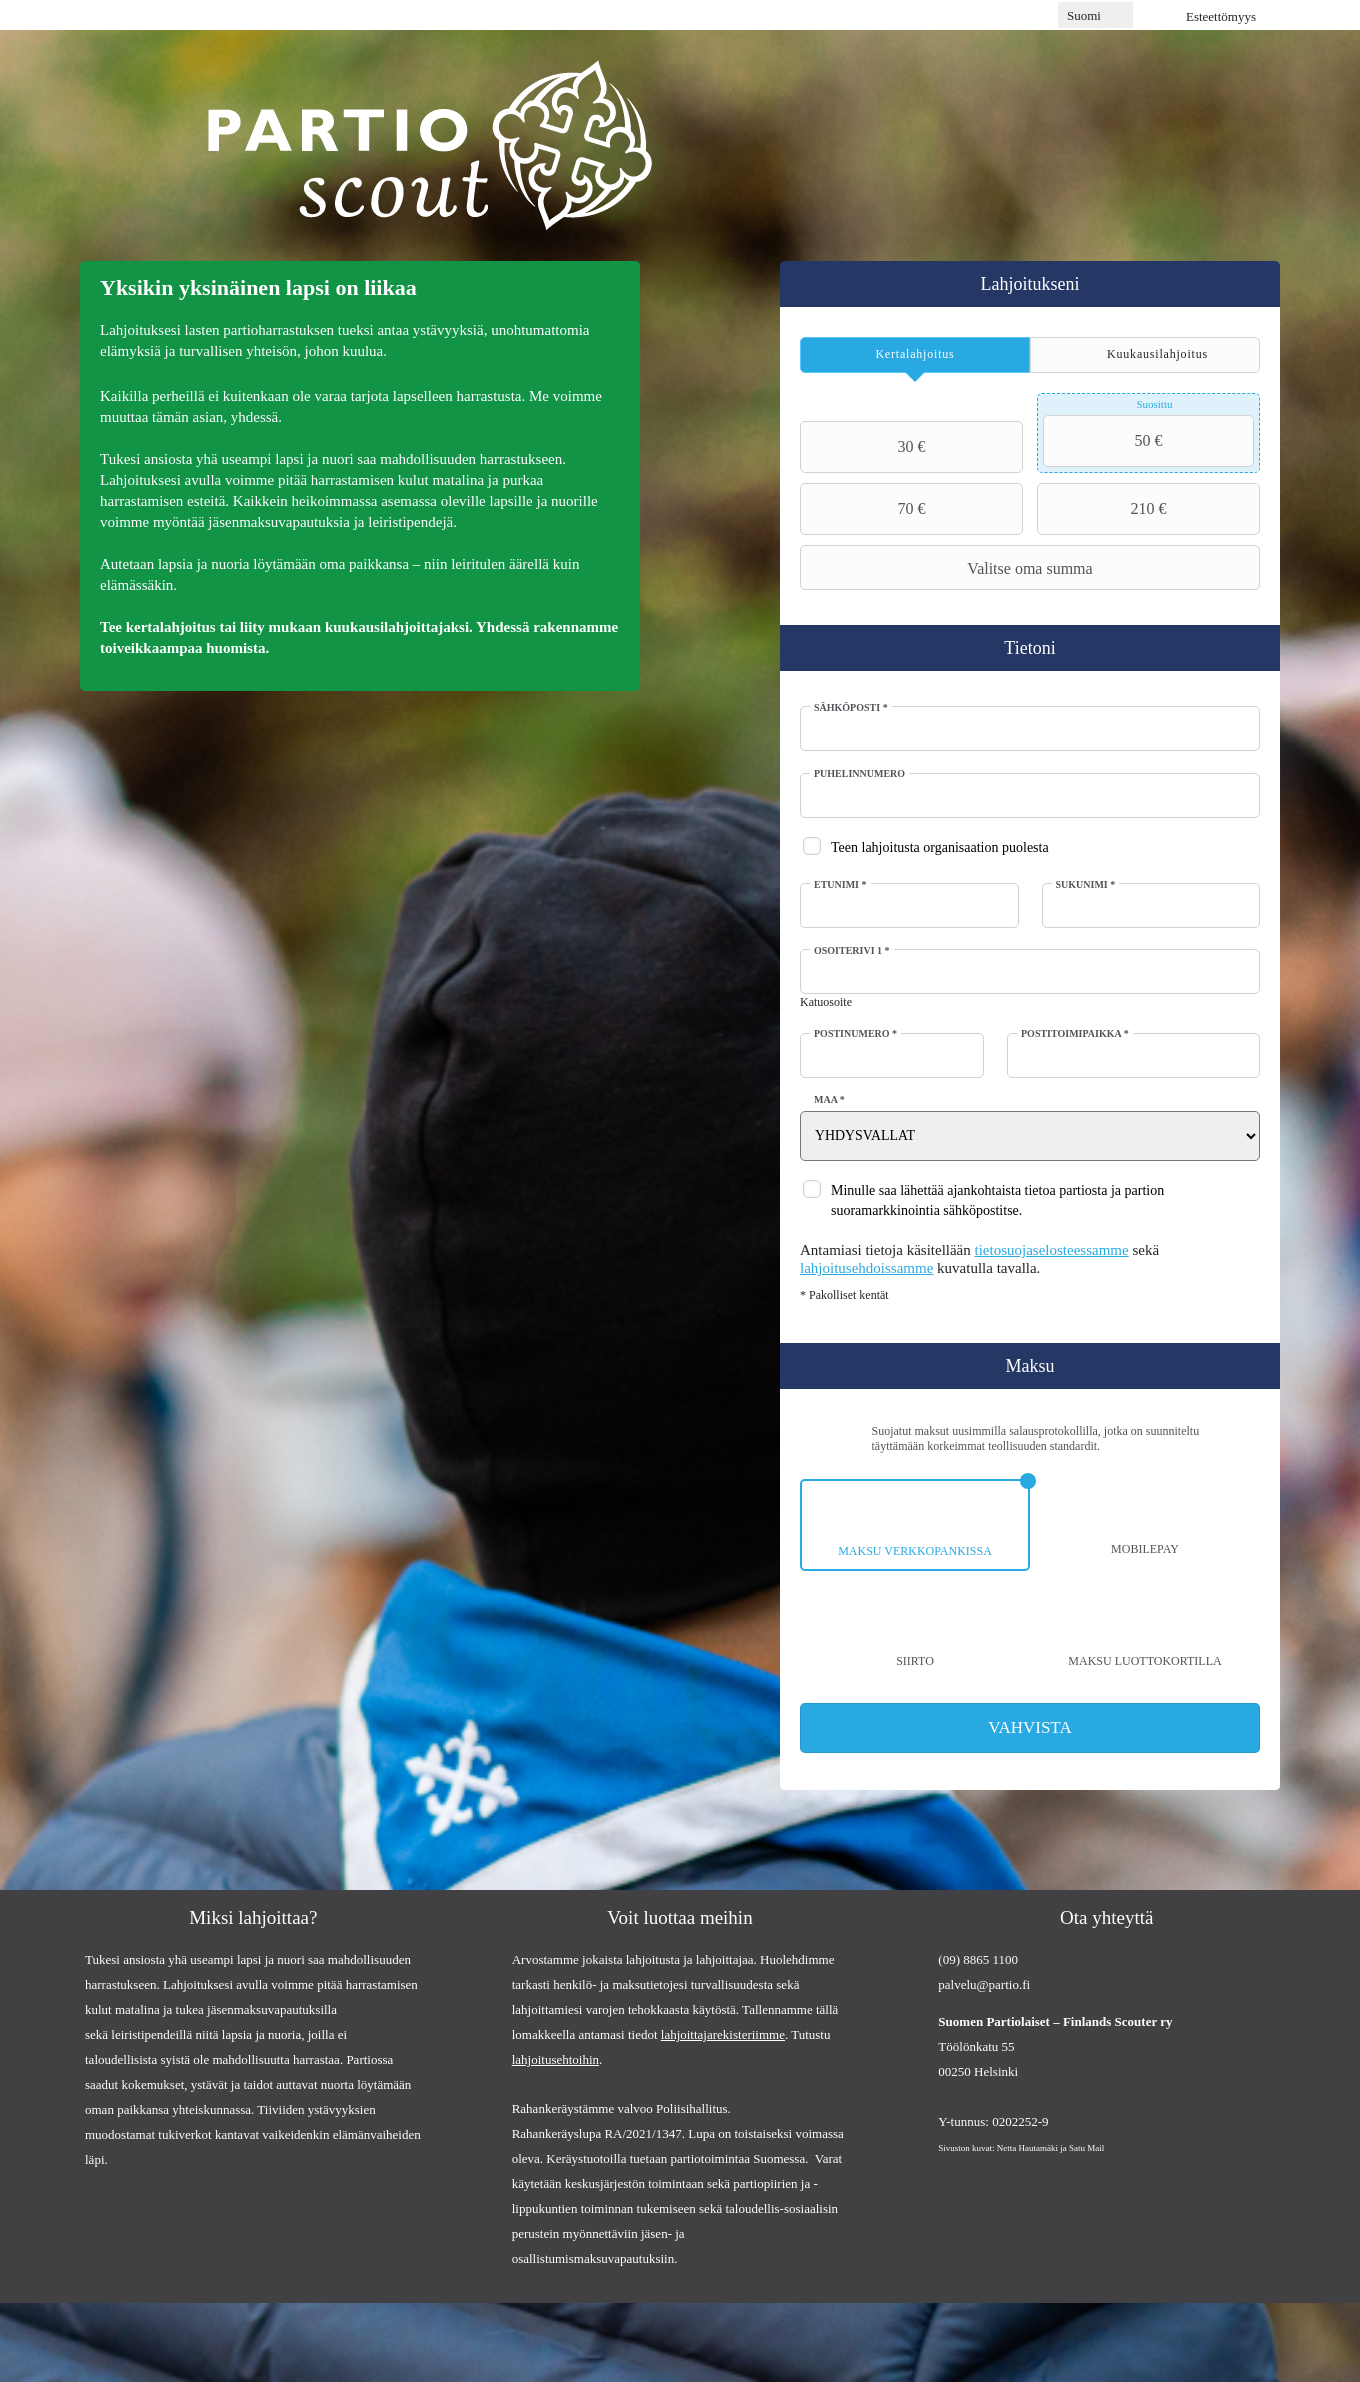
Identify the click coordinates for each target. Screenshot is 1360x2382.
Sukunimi (1085, 884)
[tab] (915, 355)
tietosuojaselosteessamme (1053, 1250)
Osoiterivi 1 (853, 950)
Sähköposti (852, 707)
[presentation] (915, 355)
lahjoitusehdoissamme (867, 1268)
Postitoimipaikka (1075, 1033)
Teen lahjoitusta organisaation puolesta (941, 847)
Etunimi (841, 884)
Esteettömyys (1221, 16)
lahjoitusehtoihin (555, 2060)
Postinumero (856, 1033)
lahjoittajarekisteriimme (723, 2035)
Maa (830, 1099)
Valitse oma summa (949, 568)
